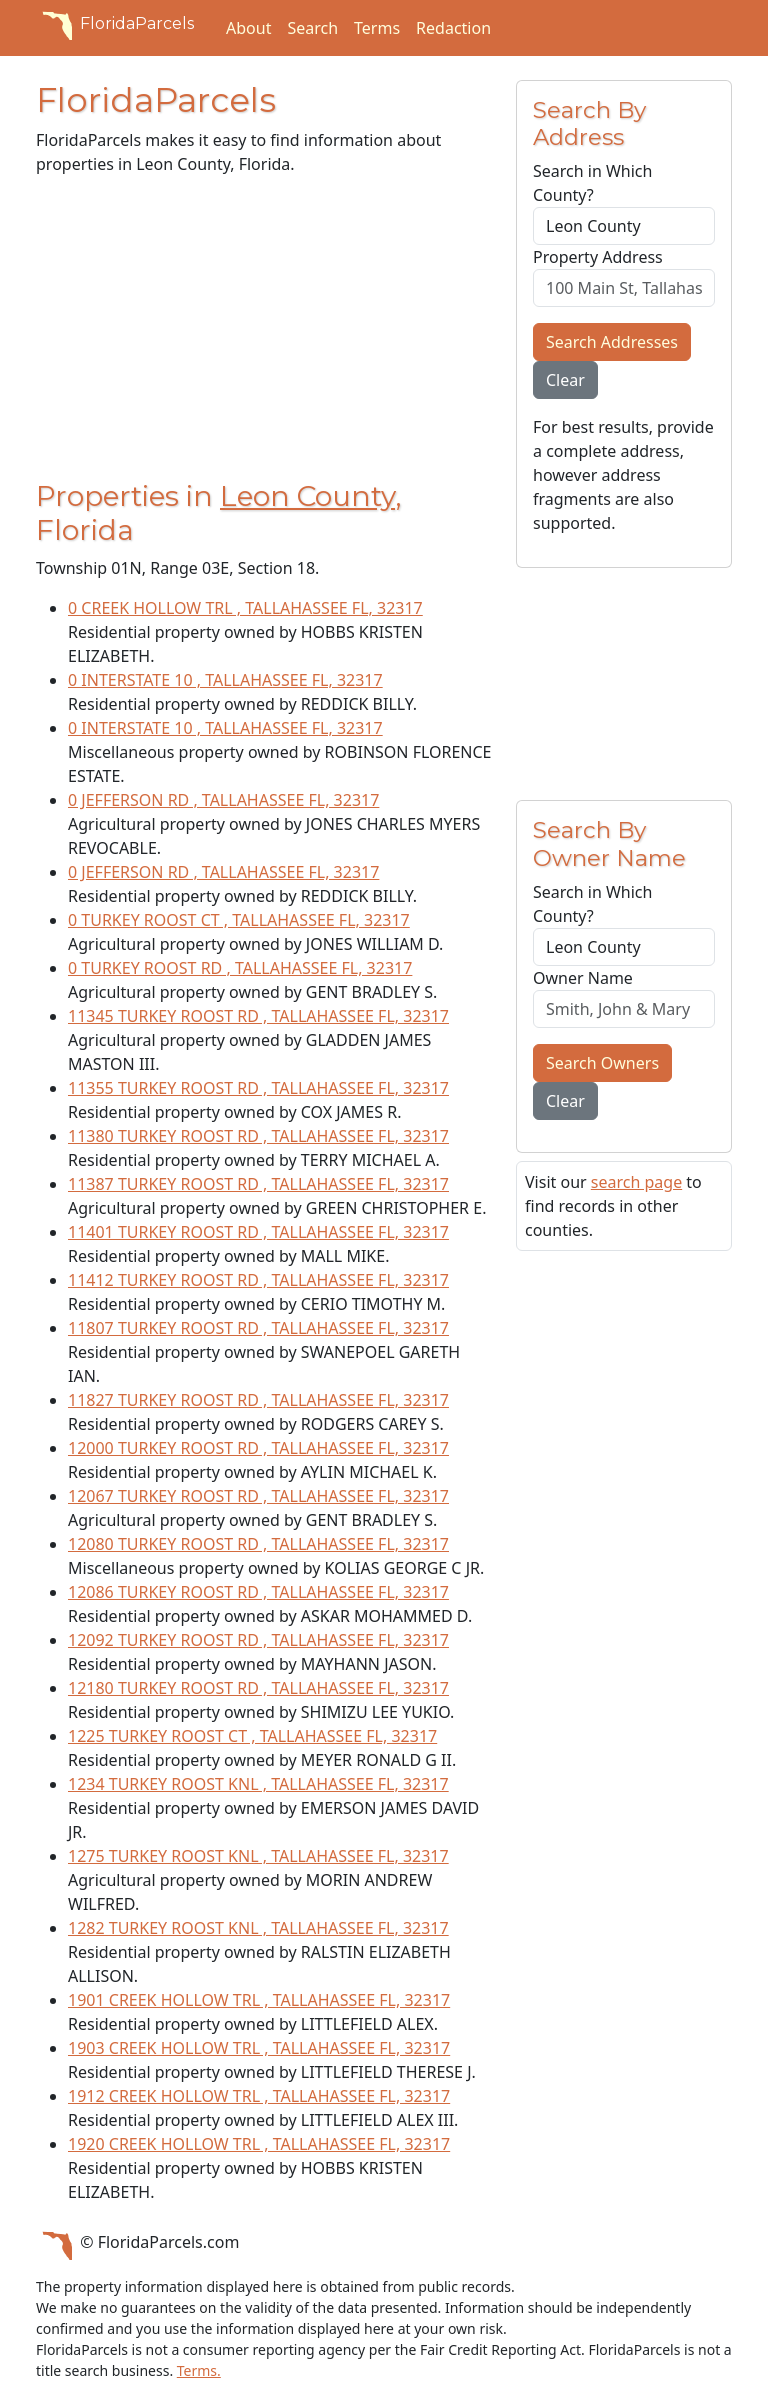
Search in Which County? (592, 183)
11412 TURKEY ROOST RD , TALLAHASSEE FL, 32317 (258, 1280)
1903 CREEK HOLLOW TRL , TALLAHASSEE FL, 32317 (259, 2048)
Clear (565, 380)
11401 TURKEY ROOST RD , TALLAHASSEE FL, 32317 (258, 1232)
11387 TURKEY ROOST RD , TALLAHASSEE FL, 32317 (258, 1184)
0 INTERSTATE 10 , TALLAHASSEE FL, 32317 (225, 680)
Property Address (598, 257)
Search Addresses (612, 342)
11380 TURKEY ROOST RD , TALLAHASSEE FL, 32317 (258, 1136)
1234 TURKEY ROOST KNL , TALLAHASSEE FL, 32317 (258, 1784)
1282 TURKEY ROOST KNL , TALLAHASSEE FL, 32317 (258, 1928)
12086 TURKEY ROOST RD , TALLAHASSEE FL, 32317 (258, 1592)
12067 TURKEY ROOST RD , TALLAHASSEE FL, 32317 (258, 1496)
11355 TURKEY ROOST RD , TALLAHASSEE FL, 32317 (258, 1088)
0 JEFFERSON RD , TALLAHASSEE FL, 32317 (223, 800)
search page (636, 1182)
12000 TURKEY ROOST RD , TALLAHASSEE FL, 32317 (258, 1448)
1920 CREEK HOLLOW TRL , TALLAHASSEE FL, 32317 (259, 2144)
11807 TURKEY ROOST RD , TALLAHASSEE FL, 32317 (258, 1328)
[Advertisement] (264, 332)
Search (312, 28)
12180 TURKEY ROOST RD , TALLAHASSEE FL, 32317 (258, 1688)
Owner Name (583, 978)
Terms (377, 28)
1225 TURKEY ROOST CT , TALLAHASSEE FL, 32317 (252, 1736)
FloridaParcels (115, 24)
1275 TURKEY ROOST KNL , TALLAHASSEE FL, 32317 (258, 1856)
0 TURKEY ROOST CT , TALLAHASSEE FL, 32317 (239, 920)
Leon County (307, 496)
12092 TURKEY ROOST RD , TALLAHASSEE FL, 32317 (258, 1640)
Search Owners (602, 1063)
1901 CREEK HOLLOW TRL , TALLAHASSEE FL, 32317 (259, 2000)
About (248, 28)
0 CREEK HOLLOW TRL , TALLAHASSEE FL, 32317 (245, 608)
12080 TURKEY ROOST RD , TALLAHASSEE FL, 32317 (258, 1544)
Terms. (199, 2370)
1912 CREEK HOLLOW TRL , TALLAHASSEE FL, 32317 (259, 2096)
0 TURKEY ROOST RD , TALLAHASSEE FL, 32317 (240, 968)
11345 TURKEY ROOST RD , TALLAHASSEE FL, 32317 (258, 1016)
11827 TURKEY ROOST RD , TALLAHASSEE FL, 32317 (258, 1400)
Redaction (453, 28)
